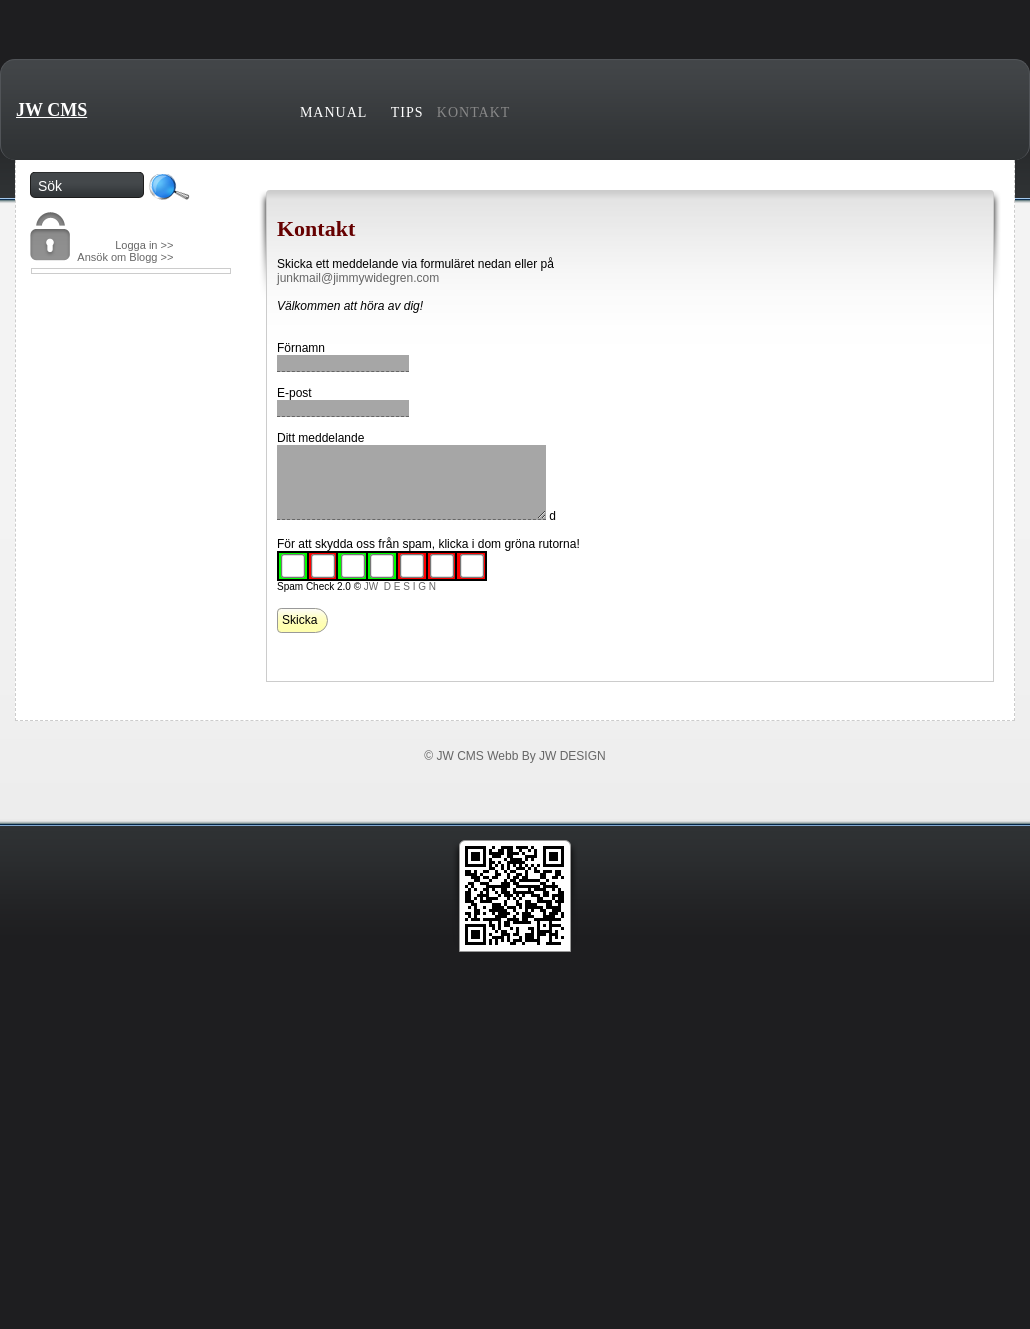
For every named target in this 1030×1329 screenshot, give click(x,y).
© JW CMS (454, 756)
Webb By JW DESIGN (546, 756)
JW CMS (51, 110)
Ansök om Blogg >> (125, 257)
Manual (333, 112)
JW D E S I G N (400, 586)
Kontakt (474, 112)
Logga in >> (144, 245)
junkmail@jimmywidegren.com (358, 278)
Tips (407, 112)
